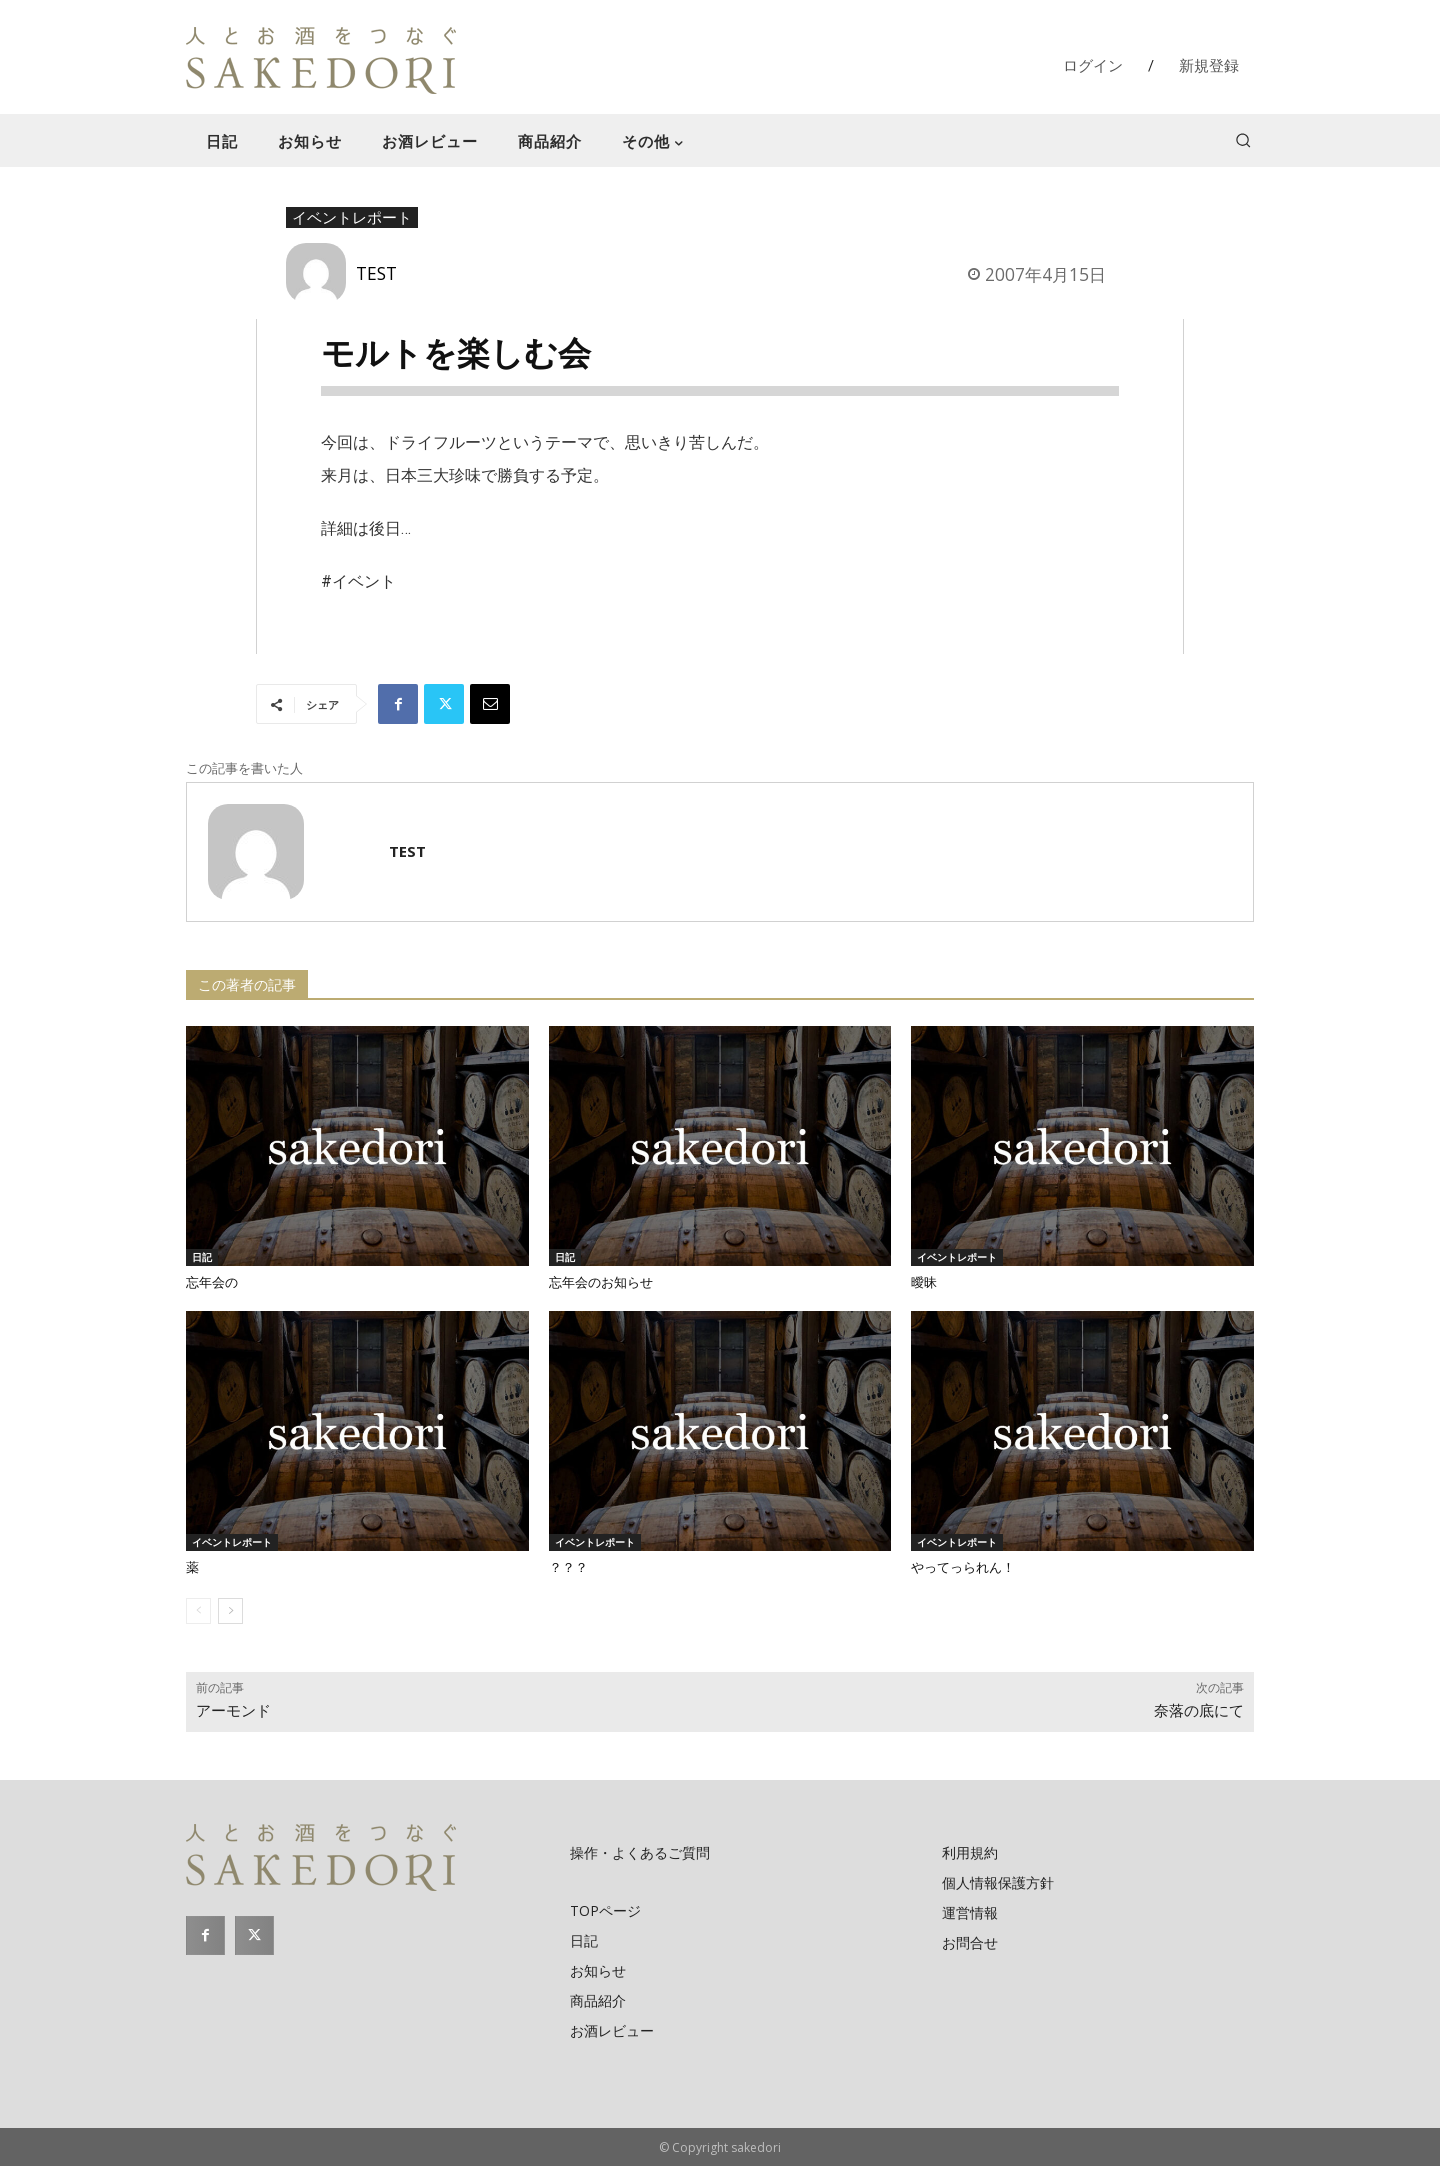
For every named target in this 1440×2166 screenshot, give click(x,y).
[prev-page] (198, 1611)
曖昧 (924, 1282)
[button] (1243, 140)
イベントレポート (352, 218)
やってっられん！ (963, 1567)
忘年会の (212, 1282)
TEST (376, 273)
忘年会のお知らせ (601, 1282)
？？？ (568, 1567)
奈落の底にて (1199, 1711)
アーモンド (233, 1711)
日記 (202, 1257)
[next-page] (230, 1611)
